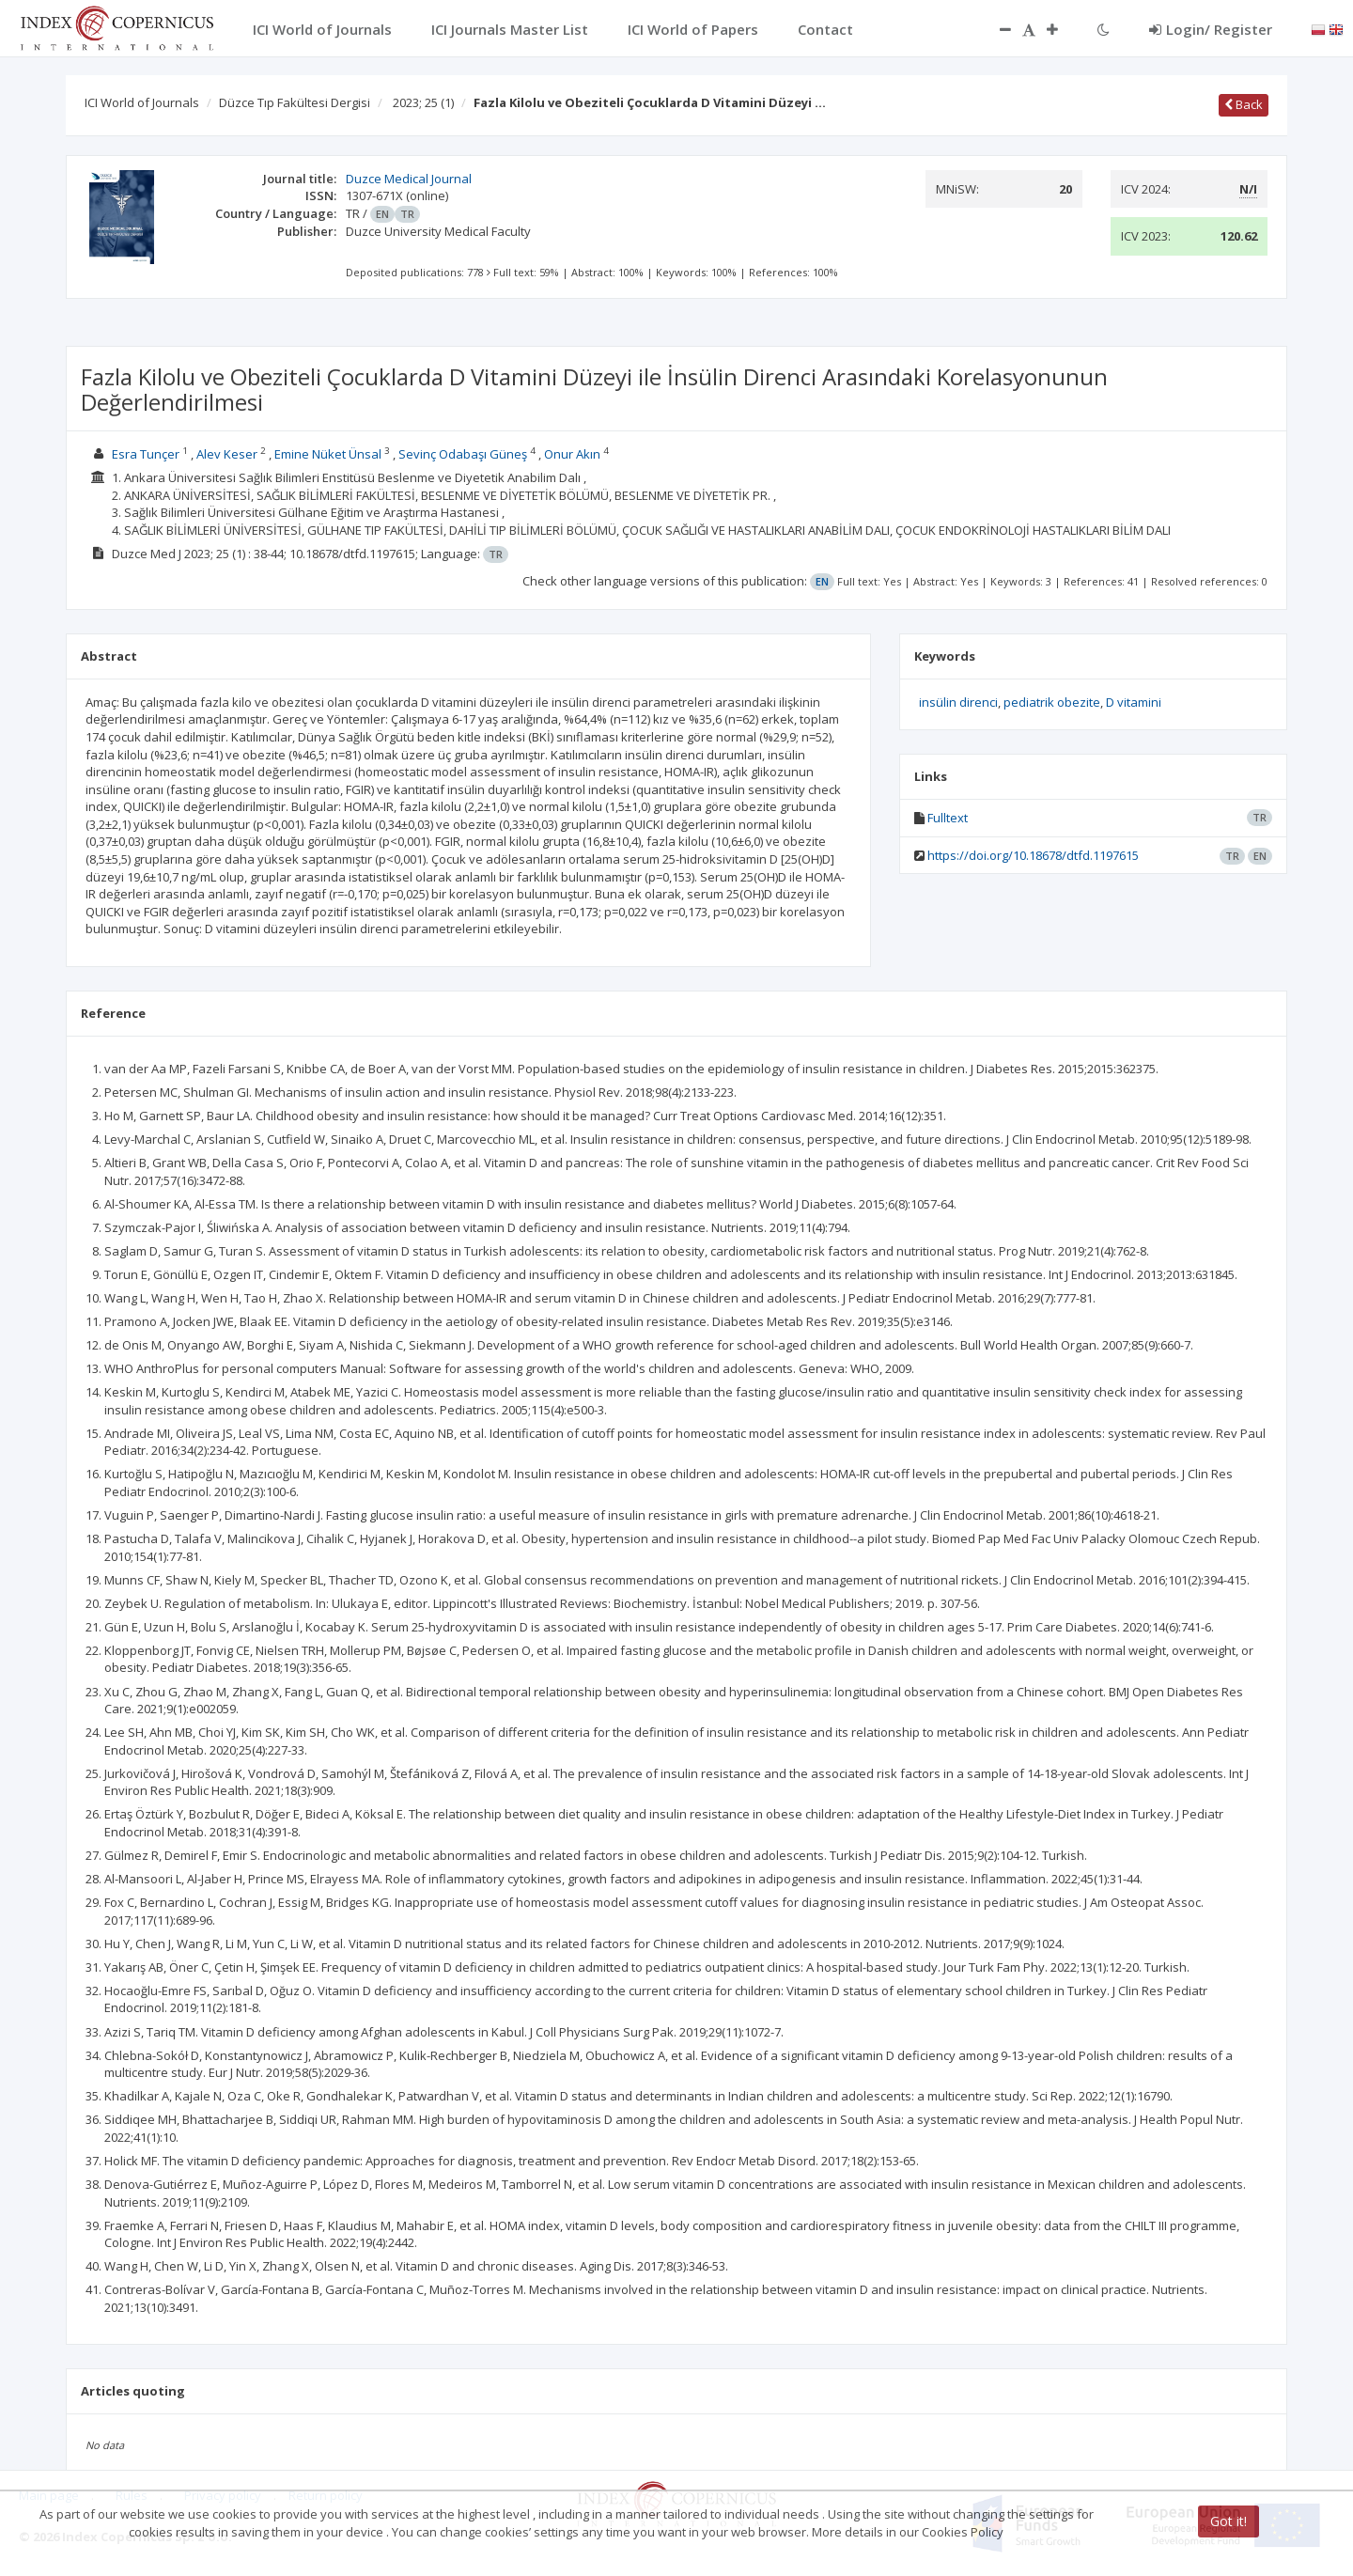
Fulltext (947, 817)
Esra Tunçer (145, 453)
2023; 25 (423, 102)
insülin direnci (958, 702)
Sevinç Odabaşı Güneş (462, 453)
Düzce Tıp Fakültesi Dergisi (294, 102)
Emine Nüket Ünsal (327, 453)
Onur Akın (572, 453)
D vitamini (1133, 702)
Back (1243, 104)
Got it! (1228, 2521)
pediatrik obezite (1051, 702)
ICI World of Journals (142, 102)
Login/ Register (1210, 29)
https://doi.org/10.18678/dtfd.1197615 (1033, 855)
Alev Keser (226, 453)
